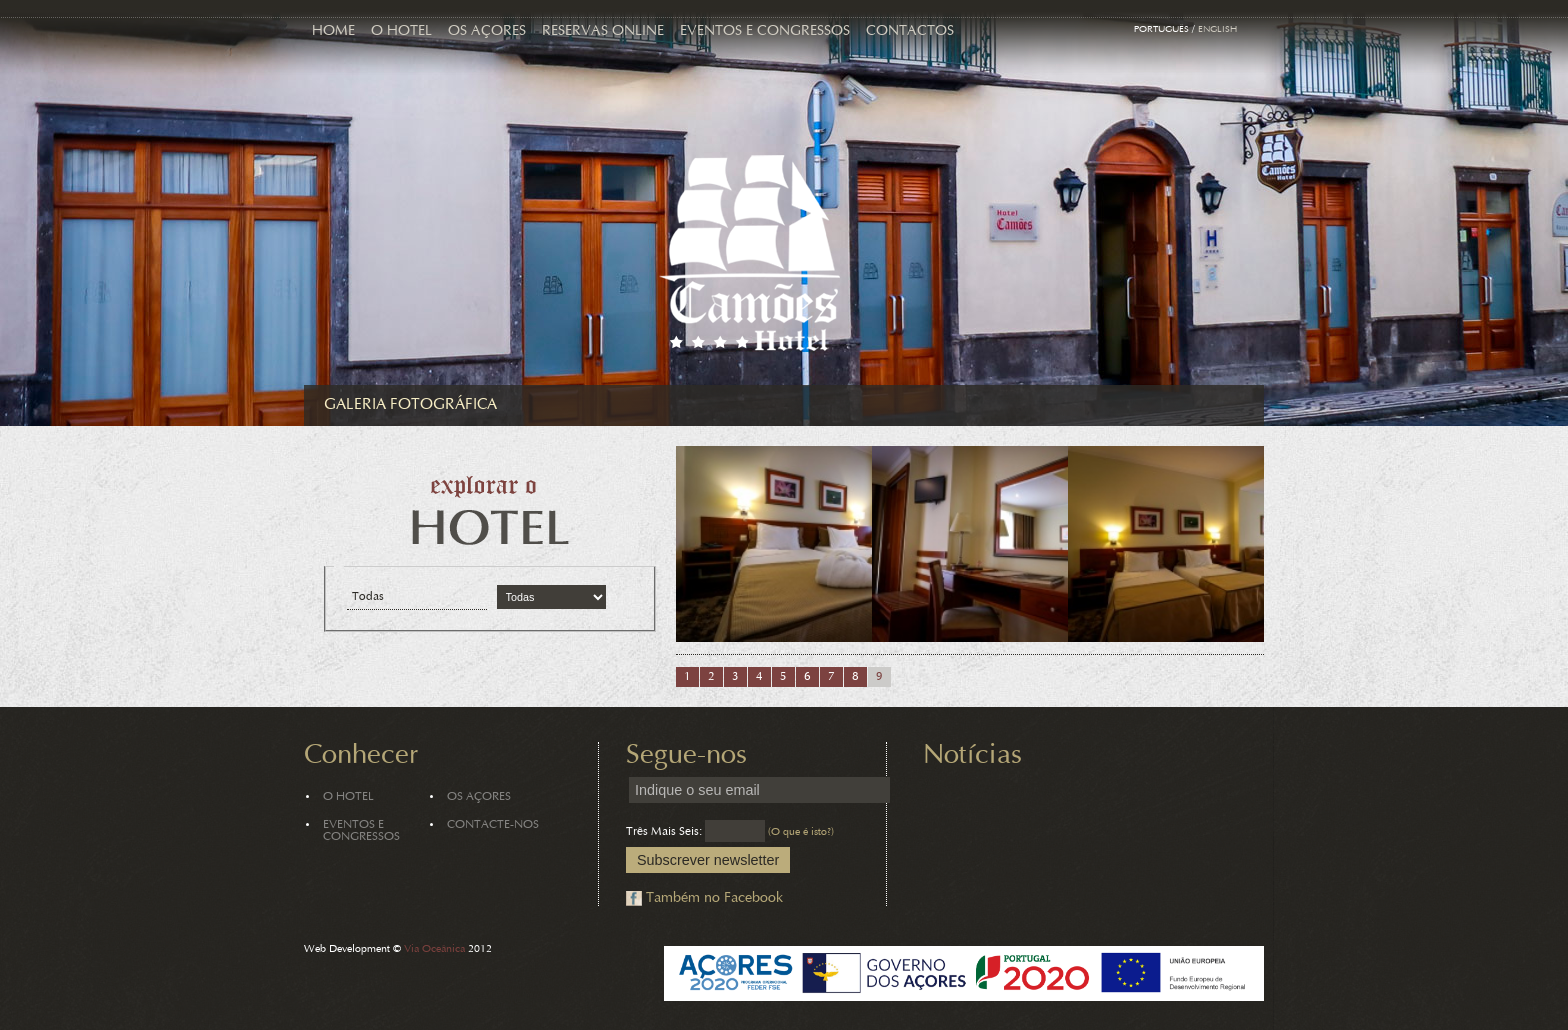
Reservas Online (603, 31)
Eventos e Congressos (765, 31)
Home (333, 31)
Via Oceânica (434, 949)
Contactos (910, 31)
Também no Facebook (714, 898)
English (1217, 30)
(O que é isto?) (801, 832)
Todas (368, 597)
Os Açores (487, 31)
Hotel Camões (749, 253)
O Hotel (401, 31)
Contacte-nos (493, 825)
